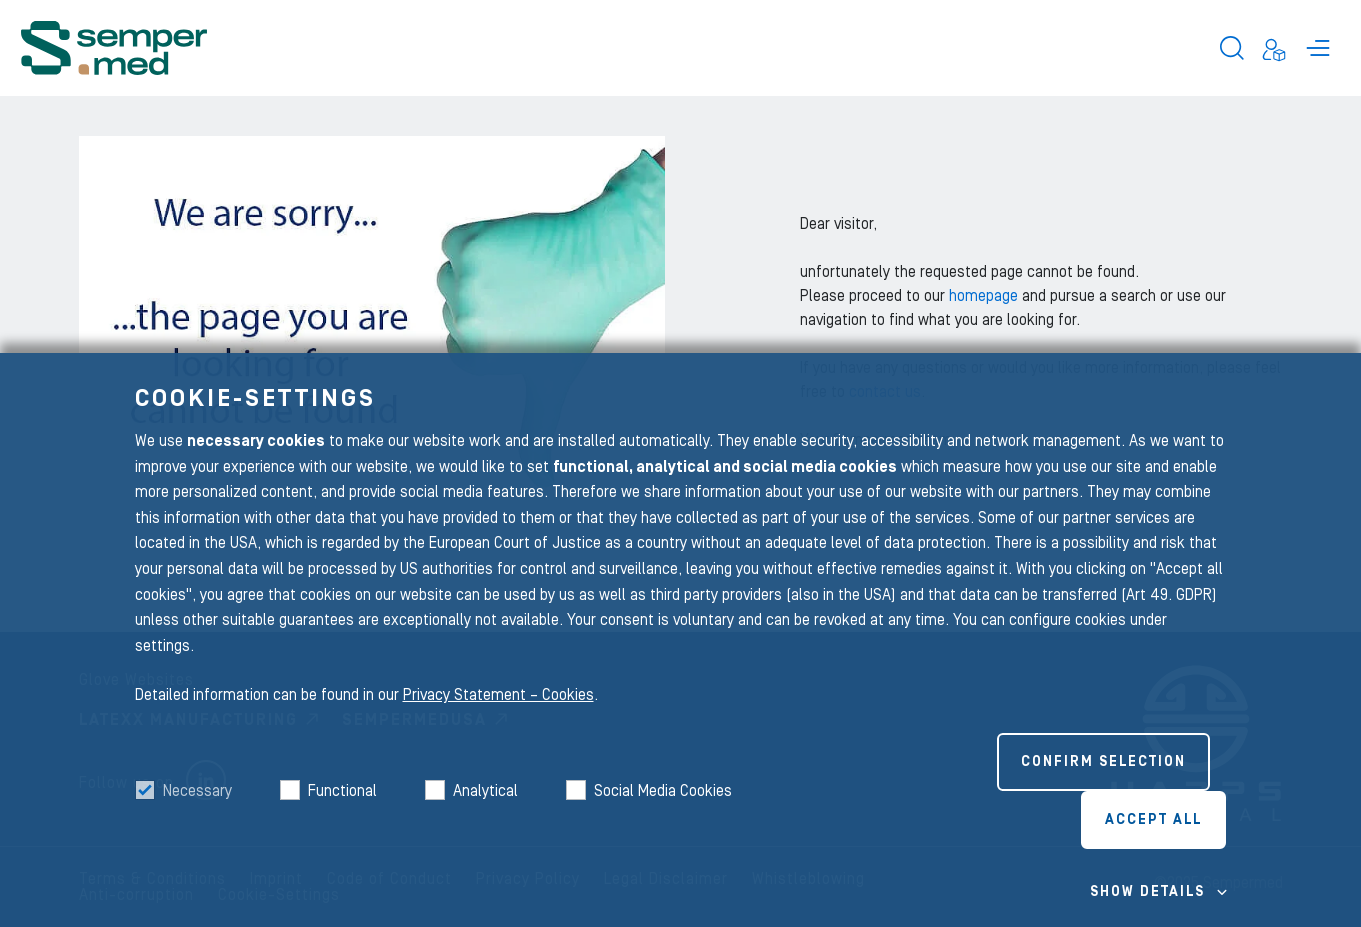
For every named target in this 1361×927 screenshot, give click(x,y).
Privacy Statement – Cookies (498, 695)
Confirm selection (1103, 762)
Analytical (485, 791)
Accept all (1153, 820)
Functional (342, 791)
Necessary (197, 791)
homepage (985, 296)
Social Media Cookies (663, 791)
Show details (1147, 892)
